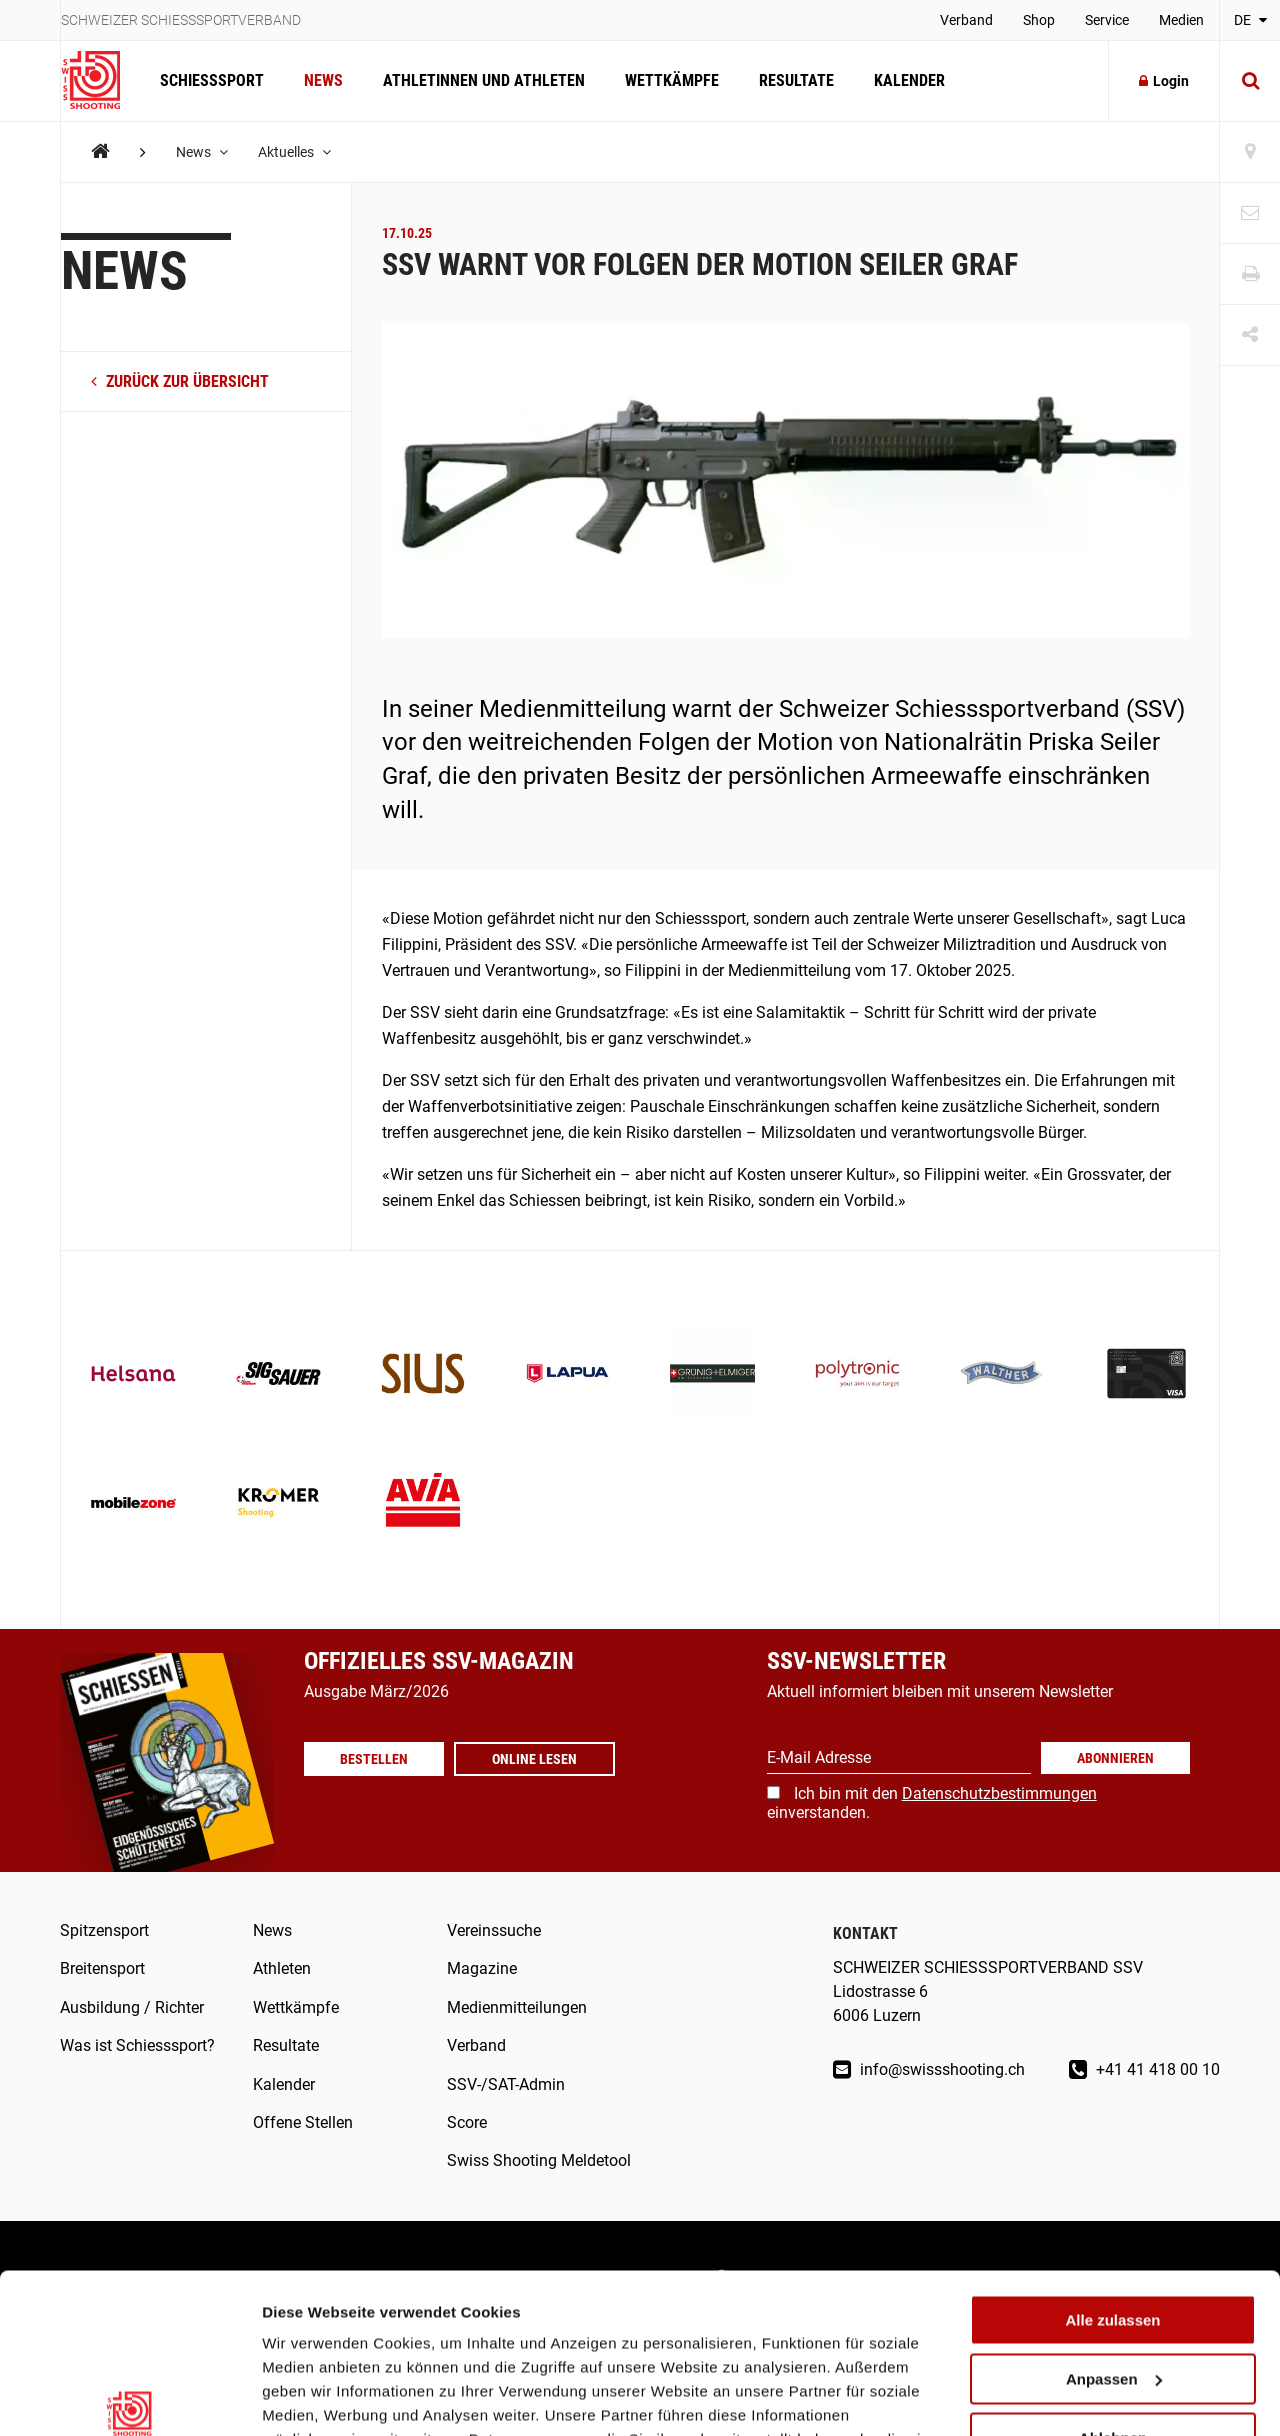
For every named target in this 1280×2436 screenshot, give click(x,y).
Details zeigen (312, 2396)
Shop (1039, 20)
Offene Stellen (303, 2122)
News (323, 80)
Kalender (909, 80)
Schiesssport (212, 80)
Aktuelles (294, 152)
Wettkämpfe (672, 80)
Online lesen (534, 1759)
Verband (966, 20)
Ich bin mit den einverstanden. (932, 1802)
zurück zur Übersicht (180, 381)
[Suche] (1250, 81)
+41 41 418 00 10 (1144, 2069)
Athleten (282, 1968)
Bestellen (374, 1759)
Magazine (482, 1968)
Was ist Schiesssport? (137, 2045)
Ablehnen (1113, 2315)
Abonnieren (1115, 1758)
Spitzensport (104, 1930)
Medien (1181, 20)
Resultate (796, 80)
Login (1164, 81)
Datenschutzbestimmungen (999, 1793)
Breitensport (102, 1968)
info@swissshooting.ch (929, 2069)
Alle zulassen (1112, 2198)
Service (1107, 20)
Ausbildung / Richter (132, 2007)
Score (467, 2122)
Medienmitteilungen (517, 2007)
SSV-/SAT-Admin (506, 2084)
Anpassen (1114, 2257)
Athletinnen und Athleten (484, 80)
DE (1250, 20)
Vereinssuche (494, 1930)
